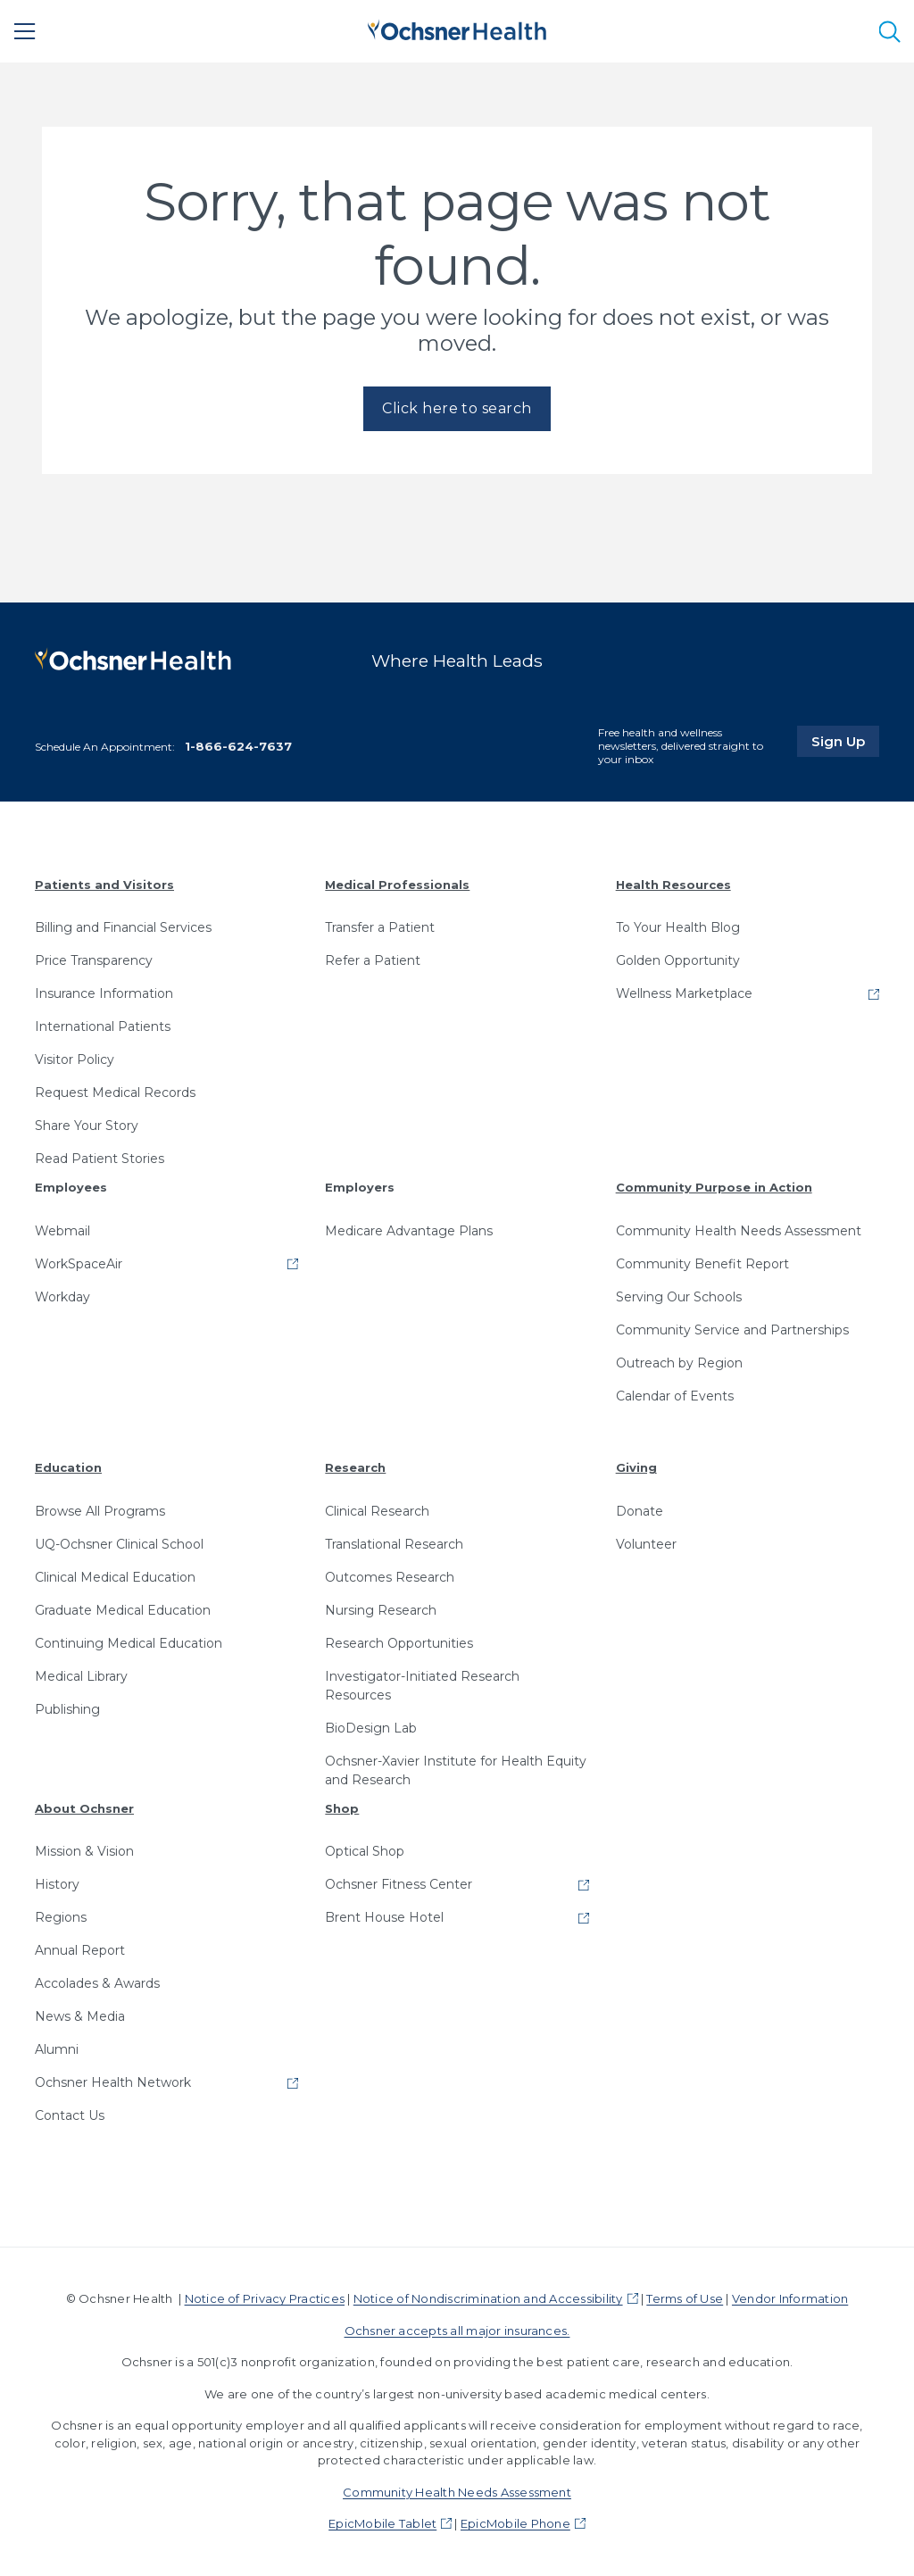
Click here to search (457, 408)
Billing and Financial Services (123, 927)
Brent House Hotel (384, 1917)
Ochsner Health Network (113, 2082)
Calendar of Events (675, 1396)
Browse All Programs (100, 1511)
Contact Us (69, 2115)
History (57, 1884)
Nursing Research (380, 1610)
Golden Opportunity (678, 960)
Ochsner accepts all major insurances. (457, 2330)
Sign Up (845, 741)
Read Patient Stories (99, 1159)
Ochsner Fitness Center (398, 1884)
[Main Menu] (25, 31)
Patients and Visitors (104, 884)
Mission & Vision (84, 1851)
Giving (636, 1467)
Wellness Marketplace (684, 993)
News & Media (80, 2016)
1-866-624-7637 (238, 746)
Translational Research (394, 1544)
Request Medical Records (115, 1092)
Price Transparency (94, 960)
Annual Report (80, 1950)
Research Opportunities (399, 1643)
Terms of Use (684, 2298)
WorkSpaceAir (78, 1264)
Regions (61, 1917)
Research (355, 1467)
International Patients (102, 1026)
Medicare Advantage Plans (409, 1231)
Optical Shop (364, 1851)
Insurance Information (104, 993)
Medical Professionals (397, 884)
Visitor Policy (74, 1059)
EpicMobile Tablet (382, 2523)
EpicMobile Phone (515, 2523)
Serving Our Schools (679, 1297)
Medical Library (81, 1676)
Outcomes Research (389, 1577)
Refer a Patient (372, 960)
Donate (639, 1511)
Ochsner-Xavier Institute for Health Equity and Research (455, 1770)
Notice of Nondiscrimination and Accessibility (488, 2298)
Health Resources (673, 884)
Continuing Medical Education (128, 1643)
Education (68, 1467)
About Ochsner (84, 1808)
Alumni (57, 2049)
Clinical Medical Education (115, 1577)
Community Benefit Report (702, 1264)
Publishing (67, 1709)
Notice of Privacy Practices (265, 2298)
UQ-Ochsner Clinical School (119, 1544)
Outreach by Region (679, 1363)
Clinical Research (377, 1511)
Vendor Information (790, 2298)
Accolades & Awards (97, 1983)
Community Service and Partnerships (732, 1330)
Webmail (62, 1231)
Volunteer (646, 1544)
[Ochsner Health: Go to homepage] (457, 28)
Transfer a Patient (380, 927)
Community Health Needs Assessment (738, 1231)
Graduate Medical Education (123, 1610)
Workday (62, 1297)
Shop (342, 1808)
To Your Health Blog (678, 927)
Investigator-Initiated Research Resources (422, 1685)
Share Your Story (86, 1126)
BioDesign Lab (371, 1728)
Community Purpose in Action (714, 1187)
